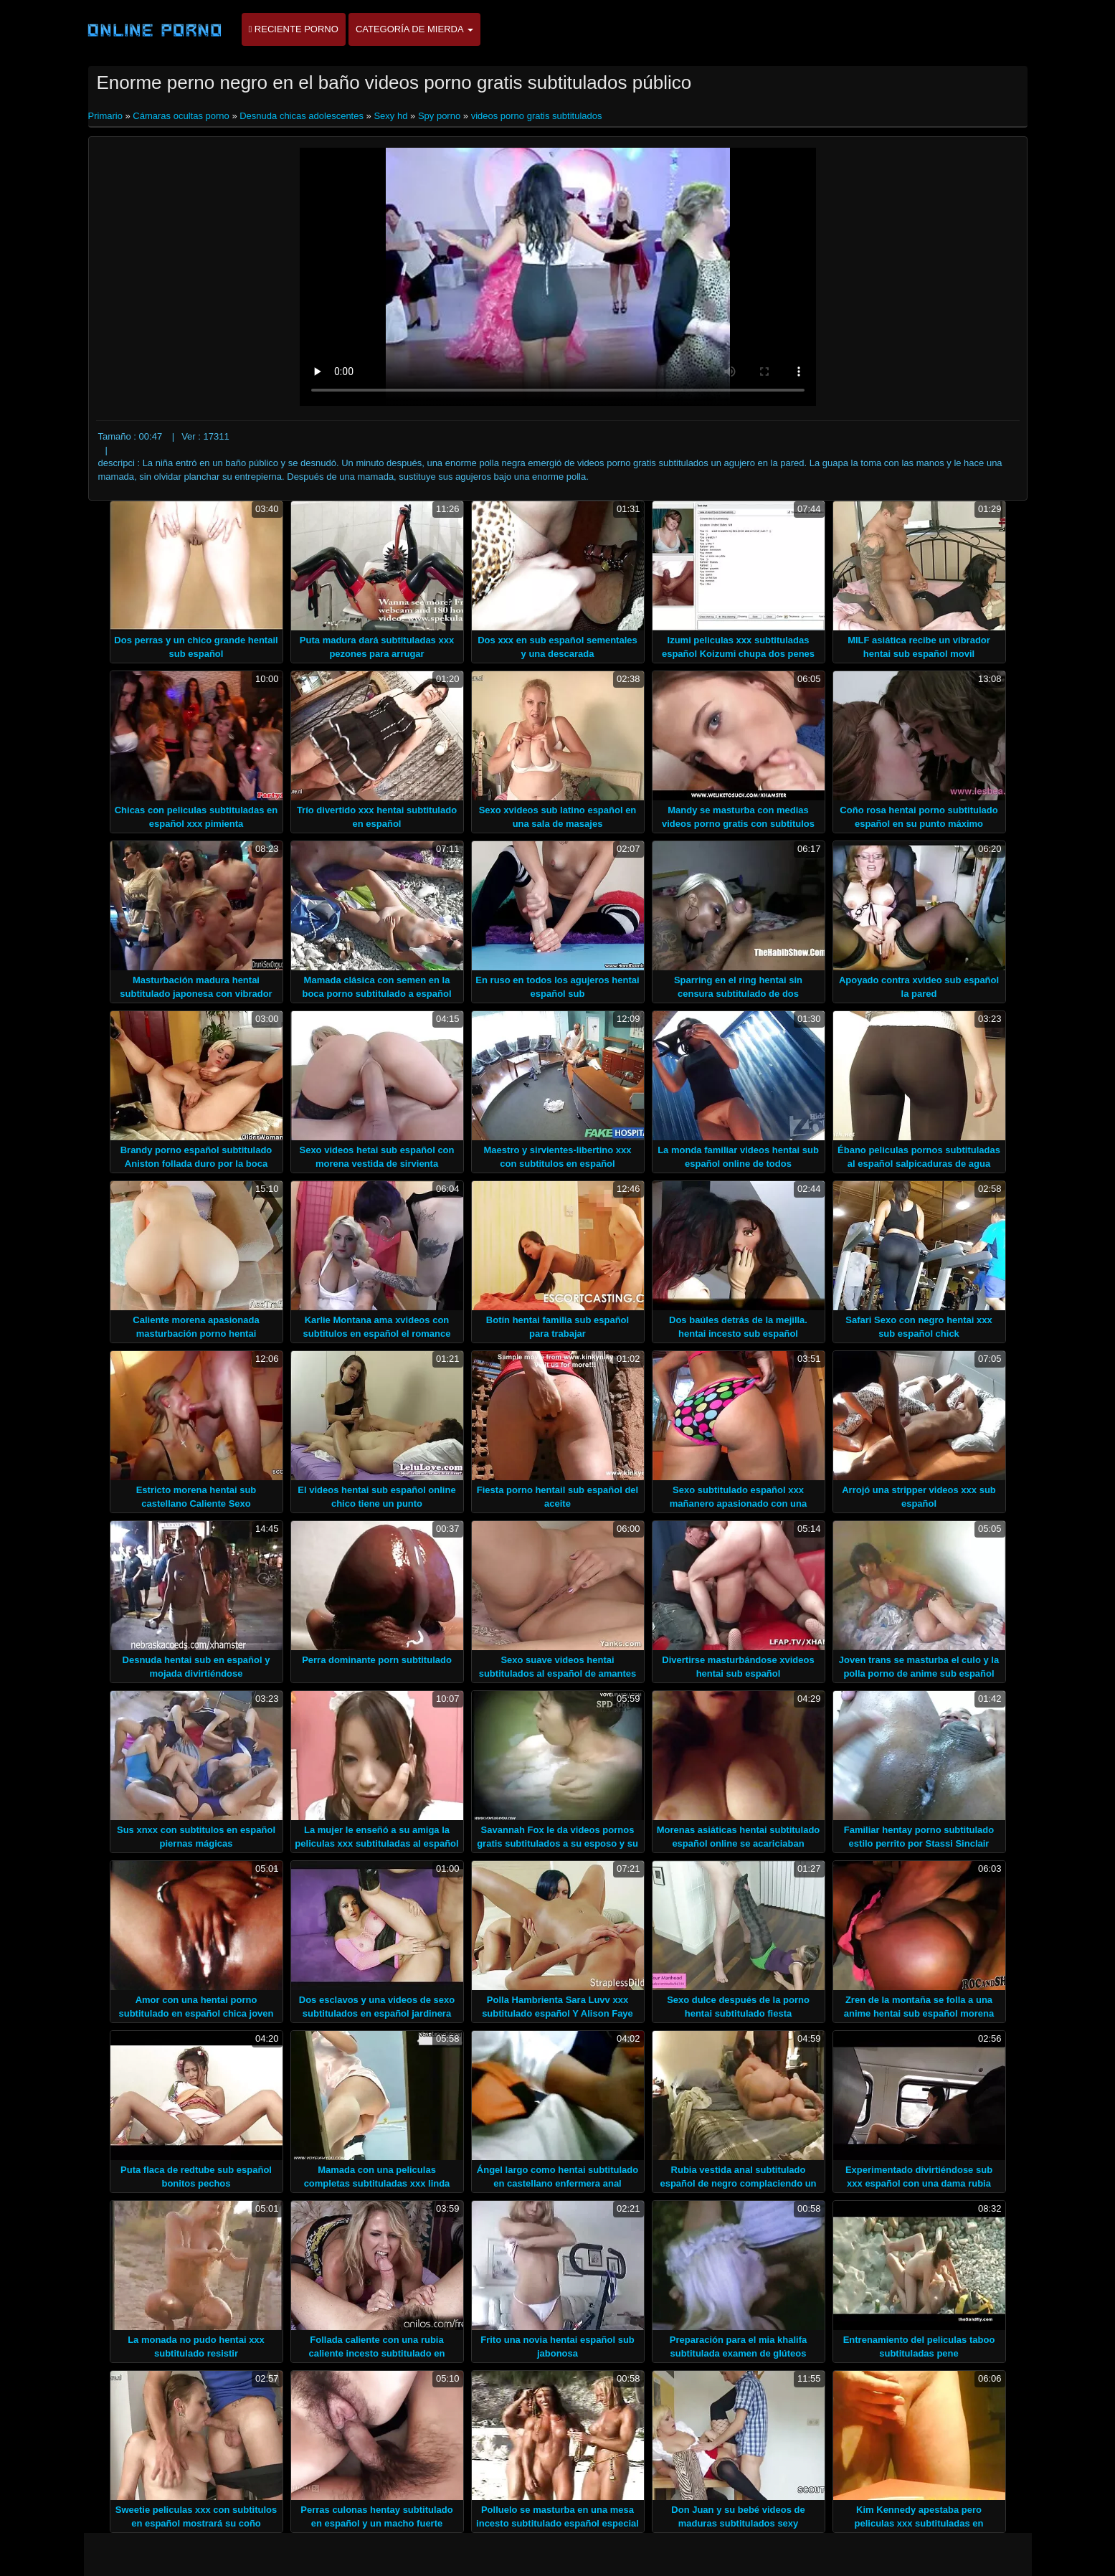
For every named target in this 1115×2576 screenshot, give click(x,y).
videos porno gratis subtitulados (536, 115)
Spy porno (439, 115)
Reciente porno (293, 29)
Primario (106, 115)
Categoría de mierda (414, 29)
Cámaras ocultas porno (181, 115)
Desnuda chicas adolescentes (301, 115)
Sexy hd (390, 115)
